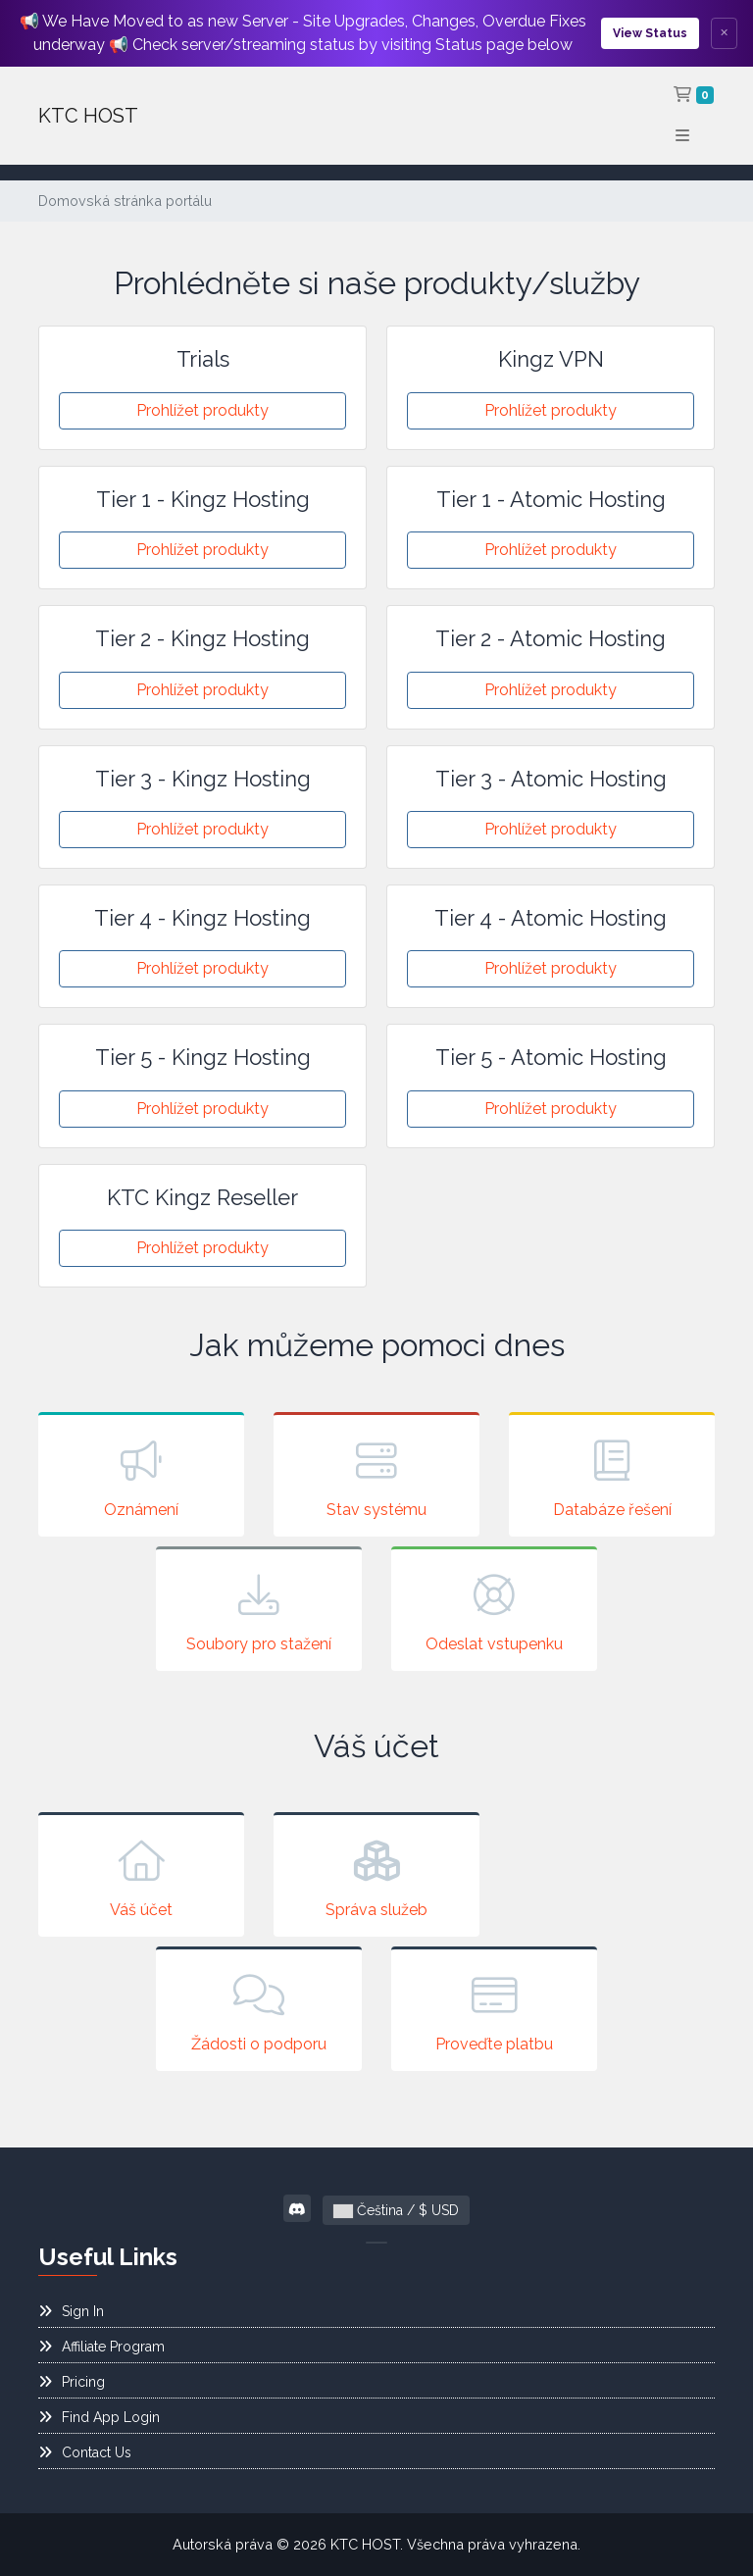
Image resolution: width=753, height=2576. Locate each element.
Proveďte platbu (494, 2011)
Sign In (71, 2311)
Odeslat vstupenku (494, 1611)
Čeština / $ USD (396, 2210)
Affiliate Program (101, 2346)
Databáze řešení (612, 1477)
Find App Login (99, 2417)
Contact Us (84, 2452)
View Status (650, 33)
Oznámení (141, 1477)
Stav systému (376, 1477)
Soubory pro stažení (259, 1611)
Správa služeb (376, 1877)
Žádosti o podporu (259, 2011)
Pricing (71, 2382)
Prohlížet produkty (202, 410)
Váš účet (141, 1877)
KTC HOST (88, 115)
